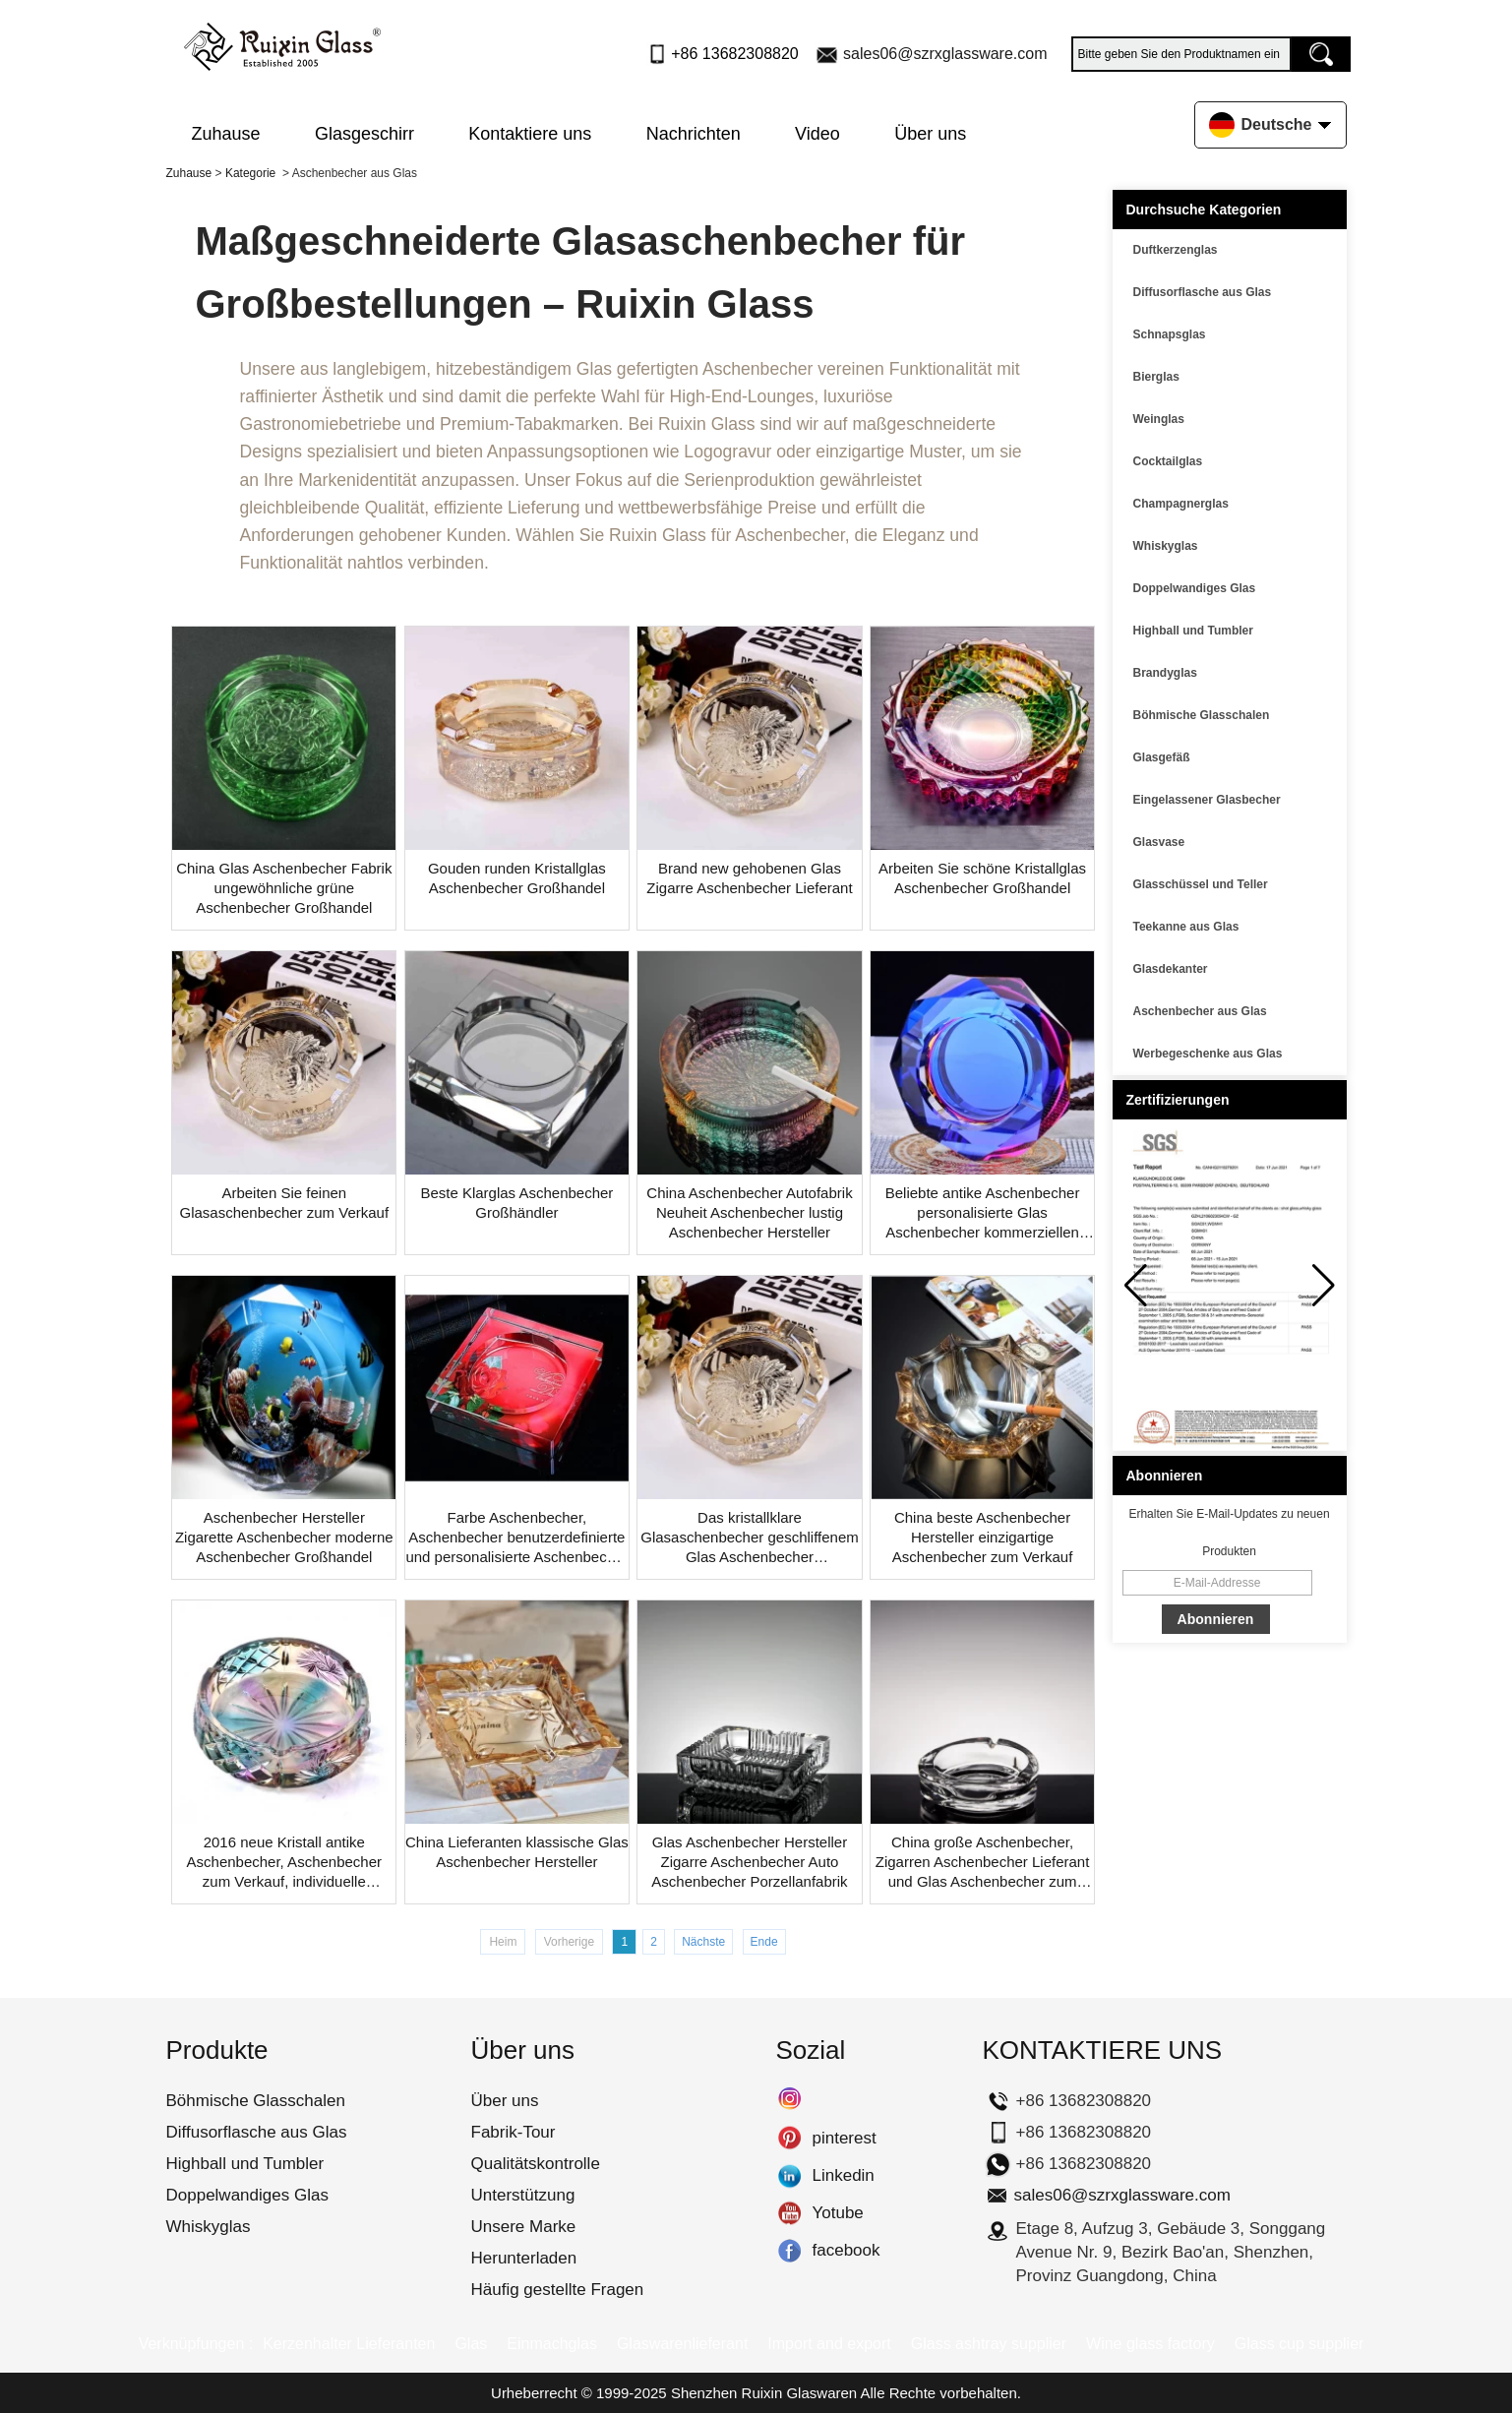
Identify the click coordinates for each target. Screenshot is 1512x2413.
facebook (789, 2250)
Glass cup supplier (1299, 2343)
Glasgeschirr (364, 134)
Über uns (930, 134)
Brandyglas (1165, 673)
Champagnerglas (1181, 504)
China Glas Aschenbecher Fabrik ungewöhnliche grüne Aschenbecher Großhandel (284, 888)
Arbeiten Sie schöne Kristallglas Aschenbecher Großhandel (982, 878)
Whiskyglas (1165, 546)
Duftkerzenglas (1175, 250)
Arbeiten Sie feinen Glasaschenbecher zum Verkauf (284, 1202)
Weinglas (1158, 419)
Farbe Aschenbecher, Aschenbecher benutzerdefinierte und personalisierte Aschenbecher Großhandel (516, 1538)
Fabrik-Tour (513, 2132)
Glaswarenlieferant (682, 2343)
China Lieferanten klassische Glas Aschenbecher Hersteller (517, 1852)
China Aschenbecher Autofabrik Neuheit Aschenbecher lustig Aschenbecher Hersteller (749, 1212)
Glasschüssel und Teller (1200, 884)
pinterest (789, 2138)
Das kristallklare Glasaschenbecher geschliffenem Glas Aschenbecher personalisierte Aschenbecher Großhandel (749, 1538)
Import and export (828, 2343)
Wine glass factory (1150, 2343)
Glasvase (1159, 842)
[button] (1323, 1285)
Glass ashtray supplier (988, 2343)
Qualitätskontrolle (535, 2163)
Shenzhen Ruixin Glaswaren (764, 2392)
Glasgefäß (1161, 757)
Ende (764, 1942)
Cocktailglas (1168, 461)
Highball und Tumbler (1193, 630)
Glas (470, 2343)
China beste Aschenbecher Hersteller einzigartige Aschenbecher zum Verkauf (982, 1537)
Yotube (789, 2213)
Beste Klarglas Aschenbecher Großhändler (516, 1202)
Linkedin (789, 2176)
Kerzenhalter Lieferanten (349, 2343)
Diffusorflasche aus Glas (1202, 292)
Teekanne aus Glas (1186, 927)
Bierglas (1156, 377)
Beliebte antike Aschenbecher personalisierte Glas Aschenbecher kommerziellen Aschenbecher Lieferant (982, 1213)
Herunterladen (524, 2258)
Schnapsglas (1169, 334)
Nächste (703, 1942)
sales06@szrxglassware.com (945, 53)
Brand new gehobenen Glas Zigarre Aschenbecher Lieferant (749, 878)
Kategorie (250, 173)
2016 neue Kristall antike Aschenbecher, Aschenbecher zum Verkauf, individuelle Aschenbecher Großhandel (284, 1863)
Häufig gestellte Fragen (557, 2289)
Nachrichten (693, 134)
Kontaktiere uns (529, 134)
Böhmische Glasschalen (1201, 715)
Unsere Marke (523, 2226)
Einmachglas (552, 2343)
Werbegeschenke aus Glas (1208, 1053)
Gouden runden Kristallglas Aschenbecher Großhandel (517, 878)
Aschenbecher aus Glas (1200, 1011)
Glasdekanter (1170, 969)
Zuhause (226, 134)
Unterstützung (523, 2195)
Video (817, 134)
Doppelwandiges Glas (1194, 588)
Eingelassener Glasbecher (1207, 800)
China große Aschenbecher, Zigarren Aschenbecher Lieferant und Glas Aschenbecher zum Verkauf (983, 1863)
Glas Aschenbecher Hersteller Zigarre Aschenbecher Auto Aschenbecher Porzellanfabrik (749, 1862)
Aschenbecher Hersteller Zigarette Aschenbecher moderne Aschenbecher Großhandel (284, 1537)
